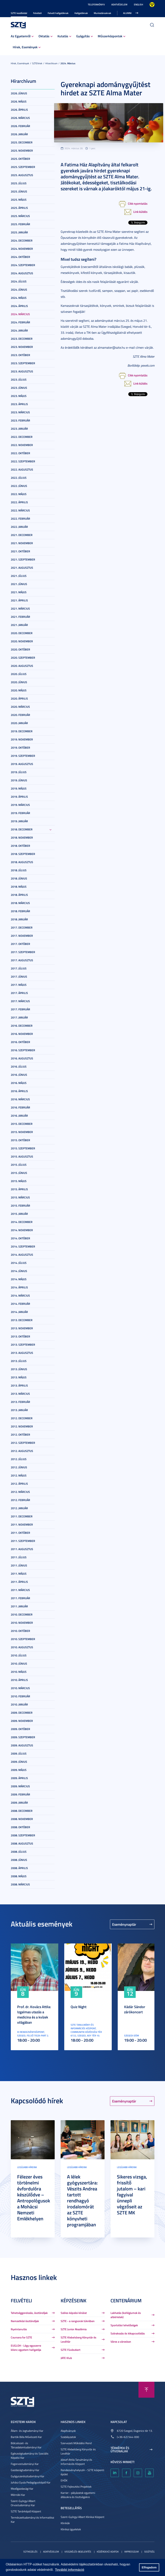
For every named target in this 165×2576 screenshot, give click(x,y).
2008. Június (19, 1860)
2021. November (22, 543)
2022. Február (20, 518)
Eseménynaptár (124, 1924)
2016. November (22, 1034)
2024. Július (19, 281)
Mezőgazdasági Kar (22, 2488)
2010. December (22, 1614)
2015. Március (20, 1197)
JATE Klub (66, 2358)
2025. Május (19, 199)
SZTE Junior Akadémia (74, 2329)
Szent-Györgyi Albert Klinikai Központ (82, 2517)
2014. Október (20, 1238)
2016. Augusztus (22, 1058)
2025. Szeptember (23, 167)
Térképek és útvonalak (120, 2449)
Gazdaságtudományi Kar (25, 2470)
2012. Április (19, 1483)
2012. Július (19, 1459)
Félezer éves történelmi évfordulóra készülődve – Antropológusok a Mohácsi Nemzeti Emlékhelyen (33, 2197)
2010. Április (19, 1680)
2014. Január (19, 1312)
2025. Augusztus (22, 175)
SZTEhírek (37, 63)
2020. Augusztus (22, 666)
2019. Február (20, 813)
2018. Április (19, 895)
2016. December (22, 1025)
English (138, 4)
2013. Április (19, 1385)
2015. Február (20, 1205)
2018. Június (19, 878)
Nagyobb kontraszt (152, 4)
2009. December (22, 1712)
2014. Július (19, 1263)
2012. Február (20, 1500)
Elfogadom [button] (149, 2567)
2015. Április (19, 1189)
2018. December (22, 829)
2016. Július (19, 1066)
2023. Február (20, 420)
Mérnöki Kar (18, 2495)
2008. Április (19, 1868)
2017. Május (19, 985)
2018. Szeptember (23, 854)
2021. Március (20, 608)
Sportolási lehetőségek (124, 2325)
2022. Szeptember (23, 461)
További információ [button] (69, 2569)
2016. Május (19, 1083)
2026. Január (19, 134)
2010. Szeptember (23, 1639)
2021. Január (19, 625)
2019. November (22, 739)
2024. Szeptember (23, 265)
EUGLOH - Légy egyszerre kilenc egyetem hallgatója (26, 2348)
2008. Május (19, 1876)
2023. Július (19, 379)
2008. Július (19, 1852)
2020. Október (20, 649)
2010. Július (19, 1655)
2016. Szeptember (23, 1050)
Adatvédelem (119, 4)
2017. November (22, 936)
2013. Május (19, 1377)
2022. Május (19, 494)
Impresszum (131, 2551)
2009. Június (19, 1762)
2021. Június (19, 584)
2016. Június (19, 1075)
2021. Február (20, 617)
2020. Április (19, 698)
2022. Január (19, 527)
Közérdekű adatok (108, 2551)
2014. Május (19, 1279)
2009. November (22, 1721)
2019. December (22, 731)
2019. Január (19, 821)
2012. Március (20, 1492)
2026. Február (20, 126)
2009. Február (20, 1794)
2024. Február (20, 322)
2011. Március (20, 1590)
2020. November (22, 641)
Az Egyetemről (21, 36)
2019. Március (20, 805)
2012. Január (19, 1508)
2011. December (22, 1516)
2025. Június (19, 191)
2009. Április (19, 1778)
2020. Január (19, 723)
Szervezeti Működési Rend (76, 2443)
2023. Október (20, 355)
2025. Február (20, 224)
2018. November (22, 837)
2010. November (22, 1623)
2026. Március (20, 118)
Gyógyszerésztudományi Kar (27, 2476)
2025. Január (19, 232)
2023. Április (19, 404)
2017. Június (19, 976)
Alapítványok (68, 2431)
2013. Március (20, 1394)
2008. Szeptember (23, 1835)
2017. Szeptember (23, 952)
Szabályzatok (68, 2437)
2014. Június (19, 1271)
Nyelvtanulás (19, 2329)
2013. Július (19, 1361)
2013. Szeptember (23, 1344)
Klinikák (65, 2523)
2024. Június (19, 289)
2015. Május (19, 1181)
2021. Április (19, 600)
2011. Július (19, 1557)
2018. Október (20, 846)
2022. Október (20, 453)
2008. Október (20, 1827)
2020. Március (20, 707)
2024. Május (19, 298)
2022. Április (19, 502)
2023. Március (20, 412)
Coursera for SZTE (21, 2337)
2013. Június (19, 1369)
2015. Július (19, 1165)
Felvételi (37, 13)
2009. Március (20, 1786)
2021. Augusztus (22, 567)
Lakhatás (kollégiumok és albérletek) (126, 2315)
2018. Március (20, 903)
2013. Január (19, 1410)
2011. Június (19, 1565)
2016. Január (19, 1115)
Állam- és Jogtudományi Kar (27, 2431)
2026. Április (19, 110)
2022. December (22, 437)
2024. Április (19, 306)
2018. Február (20, 911)
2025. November (22, 150)
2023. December (22, 339)
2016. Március (20, 1099)
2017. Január (19, 1017)
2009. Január (19, 1802)
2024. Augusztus (22, 273)
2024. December (22, 240)
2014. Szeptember (23, 1246)
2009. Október (20, 1729)
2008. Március (20, 1884)
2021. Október (20, 551)
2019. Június (19, 780)
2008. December (22, 1811)
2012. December (22, 1418)
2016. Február (20, 1107)
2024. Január (19, 330)
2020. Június (19, 682)
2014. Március (20, 1295)
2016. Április (19, 1091)
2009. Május (19, 1770)
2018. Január (19, 919)
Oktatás (44, 36)
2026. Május (19, 101)
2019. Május (19, 788)
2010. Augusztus (22, 1647)
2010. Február (20, 1696)
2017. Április (19, 993)
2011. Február (20, 1598)
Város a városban (121, 2341)
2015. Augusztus (22, 1156)
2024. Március (67, 63)
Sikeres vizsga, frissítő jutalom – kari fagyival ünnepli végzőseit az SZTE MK (132, 2194)
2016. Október (20, 1042)
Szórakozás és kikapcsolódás (128, 2333)
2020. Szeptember (23, 657)
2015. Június (19, 1173)
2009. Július (19, 1753)
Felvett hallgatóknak (58, 13)
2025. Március (20, 216)
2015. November (22, 1132)
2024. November (22, 249)
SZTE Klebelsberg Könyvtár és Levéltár (78, 2339)
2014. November (22, 1230)
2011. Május (19, 1573)
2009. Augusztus (22, 1745)
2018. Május (19, 886)
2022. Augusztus (22, 469)
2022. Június (19, 486)
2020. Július (19, 674)
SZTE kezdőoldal (19, 13)
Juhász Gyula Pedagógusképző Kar (30, 2482)
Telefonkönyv (96, 4)
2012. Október (20, 1434)
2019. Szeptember (23, 756)
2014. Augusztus (22, 1254)
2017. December (22, 927)
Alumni (127, 13)
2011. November (22, 1524)
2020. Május (19, 690)
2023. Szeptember (23, 363)
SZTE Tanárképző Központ (26, 2511)
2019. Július (19, 772)
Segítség (149, 2551)
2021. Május (19, 592)
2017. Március (20, 1001)
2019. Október (20, 747)
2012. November (22, 1426)
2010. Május (19, 1672)
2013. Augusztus (22, 1353)
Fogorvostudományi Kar (25, 2464)
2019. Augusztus (22, 764)
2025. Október (20, 159)
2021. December (22, 535)
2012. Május (19, 1475)
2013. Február (20, 1402)
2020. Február (20, 715)
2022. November (22, 445)
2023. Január (19, 428)
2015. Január (19, 1214)
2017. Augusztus (22, 960)
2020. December (22, 633)
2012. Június (19, 1467)
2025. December (22, 142)
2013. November (22, 1328)
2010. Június (19, 1663)
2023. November (22, 347)
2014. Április (19, 1287)
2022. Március (20, 510)
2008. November (22, 1819)
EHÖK (64, 2480)
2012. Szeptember (23, 1443)
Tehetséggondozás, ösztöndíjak (29, 2313)
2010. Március (20, 1688)
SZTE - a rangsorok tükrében (78, 2321)
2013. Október (20, 1336)
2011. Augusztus (22, 1549)
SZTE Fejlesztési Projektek (76, 2486)
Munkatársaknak (102, 13)
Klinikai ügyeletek (71, 2529)
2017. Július (19, 968)
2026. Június (19, 93)
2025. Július (19, 183)
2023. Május (19, 396)
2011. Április (19, 1582)
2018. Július (19, 870)
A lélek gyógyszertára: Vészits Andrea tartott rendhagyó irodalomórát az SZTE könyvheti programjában (82, 2200)
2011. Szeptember (23, 1541)
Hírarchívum (51, 63)
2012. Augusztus (22, 1451)
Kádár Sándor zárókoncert (134, 2009)
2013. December (22, 1320)
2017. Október (20, 944)
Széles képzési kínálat (74, 2313)
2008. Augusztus (22, 1843)
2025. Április (19, 208)
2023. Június (19, 388)
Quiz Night (78, 2006)
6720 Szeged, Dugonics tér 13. (135, 2431)
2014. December (22, 1222)
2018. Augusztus (22, 862)
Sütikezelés (30, 2551)
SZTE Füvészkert (70, 2350)
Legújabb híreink (27, 2167)
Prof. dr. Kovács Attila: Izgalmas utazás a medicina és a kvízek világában (34, 2014)
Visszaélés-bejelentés (77, 2551)
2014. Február (20, 1304)
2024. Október (20, 257)
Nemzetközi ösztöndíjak (25, 2321)
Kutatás (62, 36)
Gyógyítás (83, 36)
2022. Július (19, 478)
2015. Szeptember (23, 1148)
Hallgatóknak (81, 13)
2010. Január (19, 1704)
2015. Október (20, 1140)
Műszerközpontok (110, 36)
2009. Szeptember (23, 1737)
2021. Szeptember (23, 559)
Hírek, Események (25, 47)
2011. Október (20, 1533)
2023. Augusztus (22, 371)
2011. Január (19, 1606)
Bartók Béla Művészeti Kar (26, 2437)
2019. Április (19, 796)
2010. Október (20, 1631)
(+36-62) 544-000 (128, 2437)
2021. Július (19, 576)
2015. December (22, 1124)
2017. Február (20, 1009)
